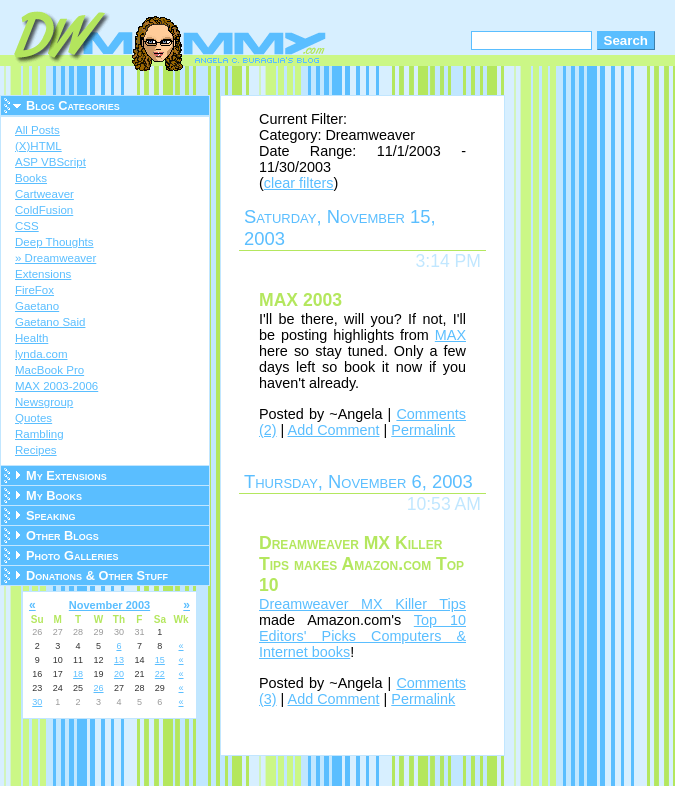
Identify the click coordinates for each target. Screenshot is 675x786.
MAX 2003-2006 (56, 386)
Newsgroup (44, 402)
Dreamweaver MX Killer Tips (362, 604)
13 (119, 660)
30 (37, 702)
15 (160, 660)
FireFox (34, 290)
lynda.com (41, 354)
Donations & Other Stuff (97, 575)
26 (99, 688)
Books (31, 178)
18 (78, 674)
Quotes (33, 418)
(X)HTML (38, 146)
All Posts (37, 130)
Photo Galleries (72, 555)
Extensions (43, 274)
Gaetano (37, 306)
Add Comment (334, 430)
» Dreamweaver (55, 258)
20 (119, 674)
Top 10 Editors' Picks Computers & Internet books (362, 636)
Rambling (39, 434)
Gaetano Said (50, 322)
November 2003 (109, 605)
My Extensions (66, 475)
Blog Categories (73, 105)
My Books (54, 495)
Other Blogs (62, 535)
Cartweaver (44, 194)
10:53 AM (444, 504)
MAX (450, 335)
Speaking (51, 515)
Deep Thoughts (54, 242)
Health (31, 338)
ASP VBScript (50, 162)
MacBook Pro (49, 370)
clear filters (299, 183)
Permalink (423, 430)
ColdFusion (44, 210)
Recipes (36, 450)
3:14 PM (448, 261)
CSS (27, 226)
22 (160, 674)
